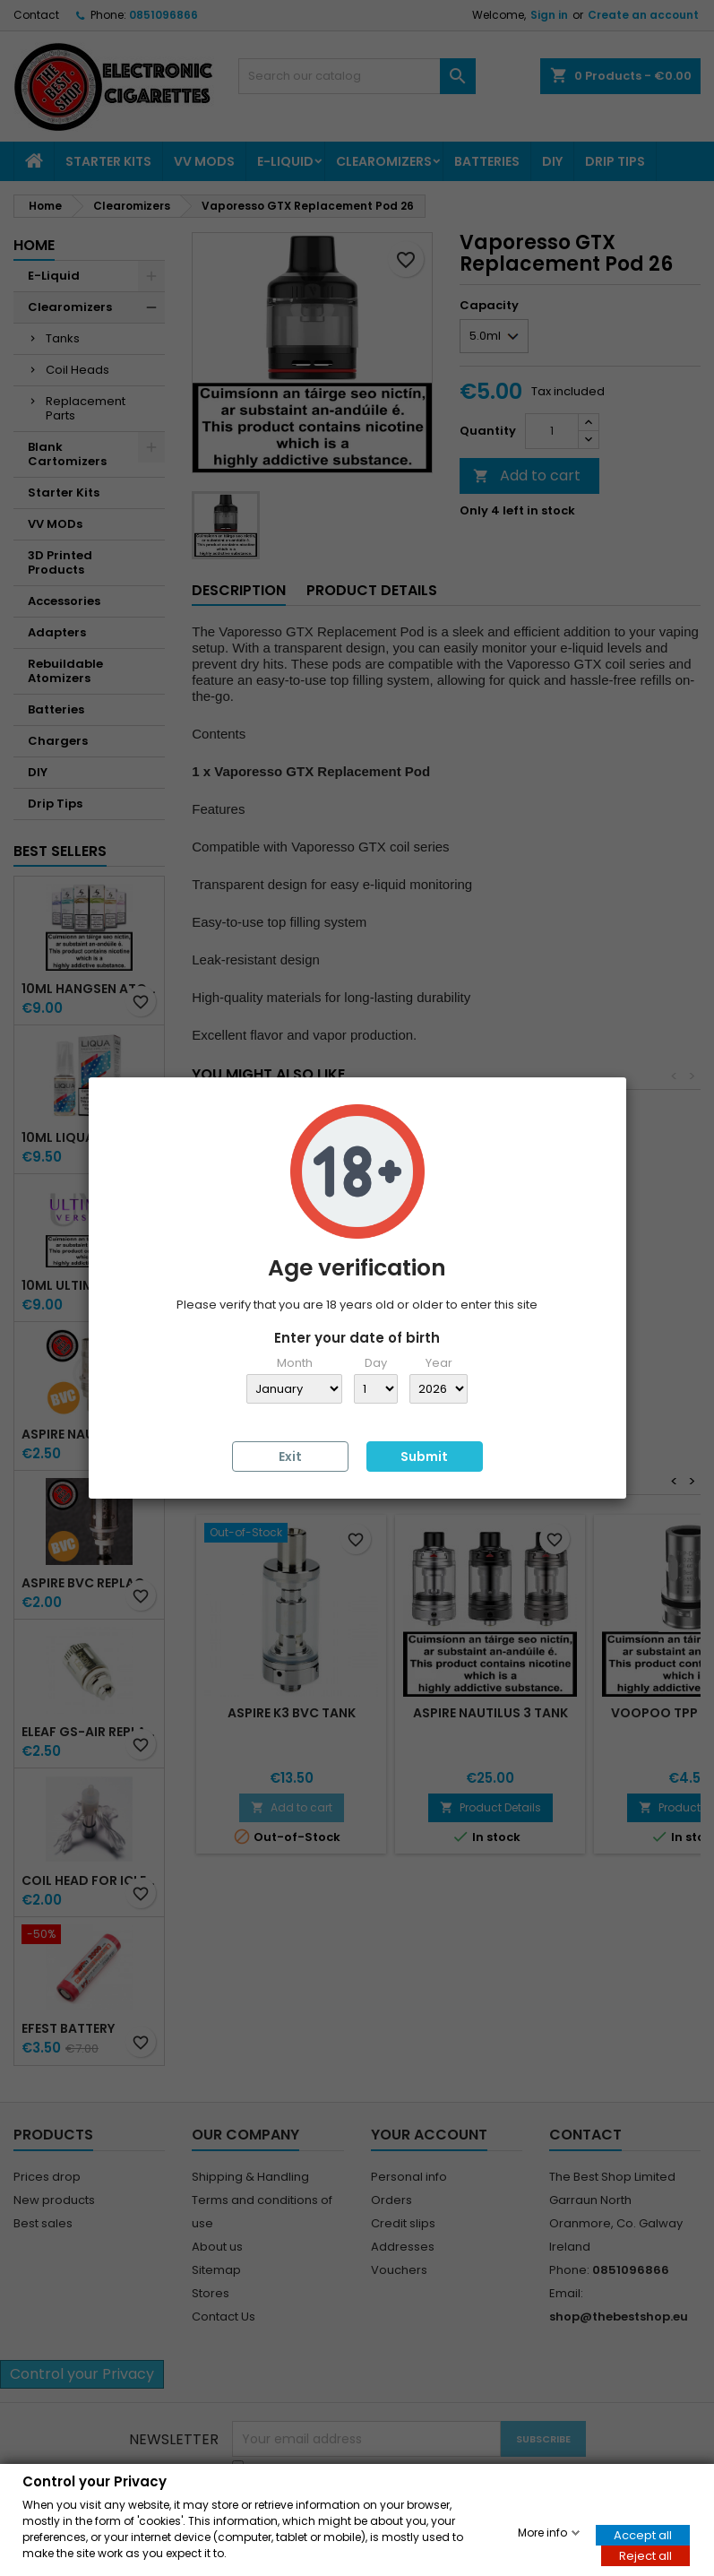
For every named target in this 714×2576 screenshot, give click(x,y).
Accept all (643, 2534)
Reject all (645, 2554)
